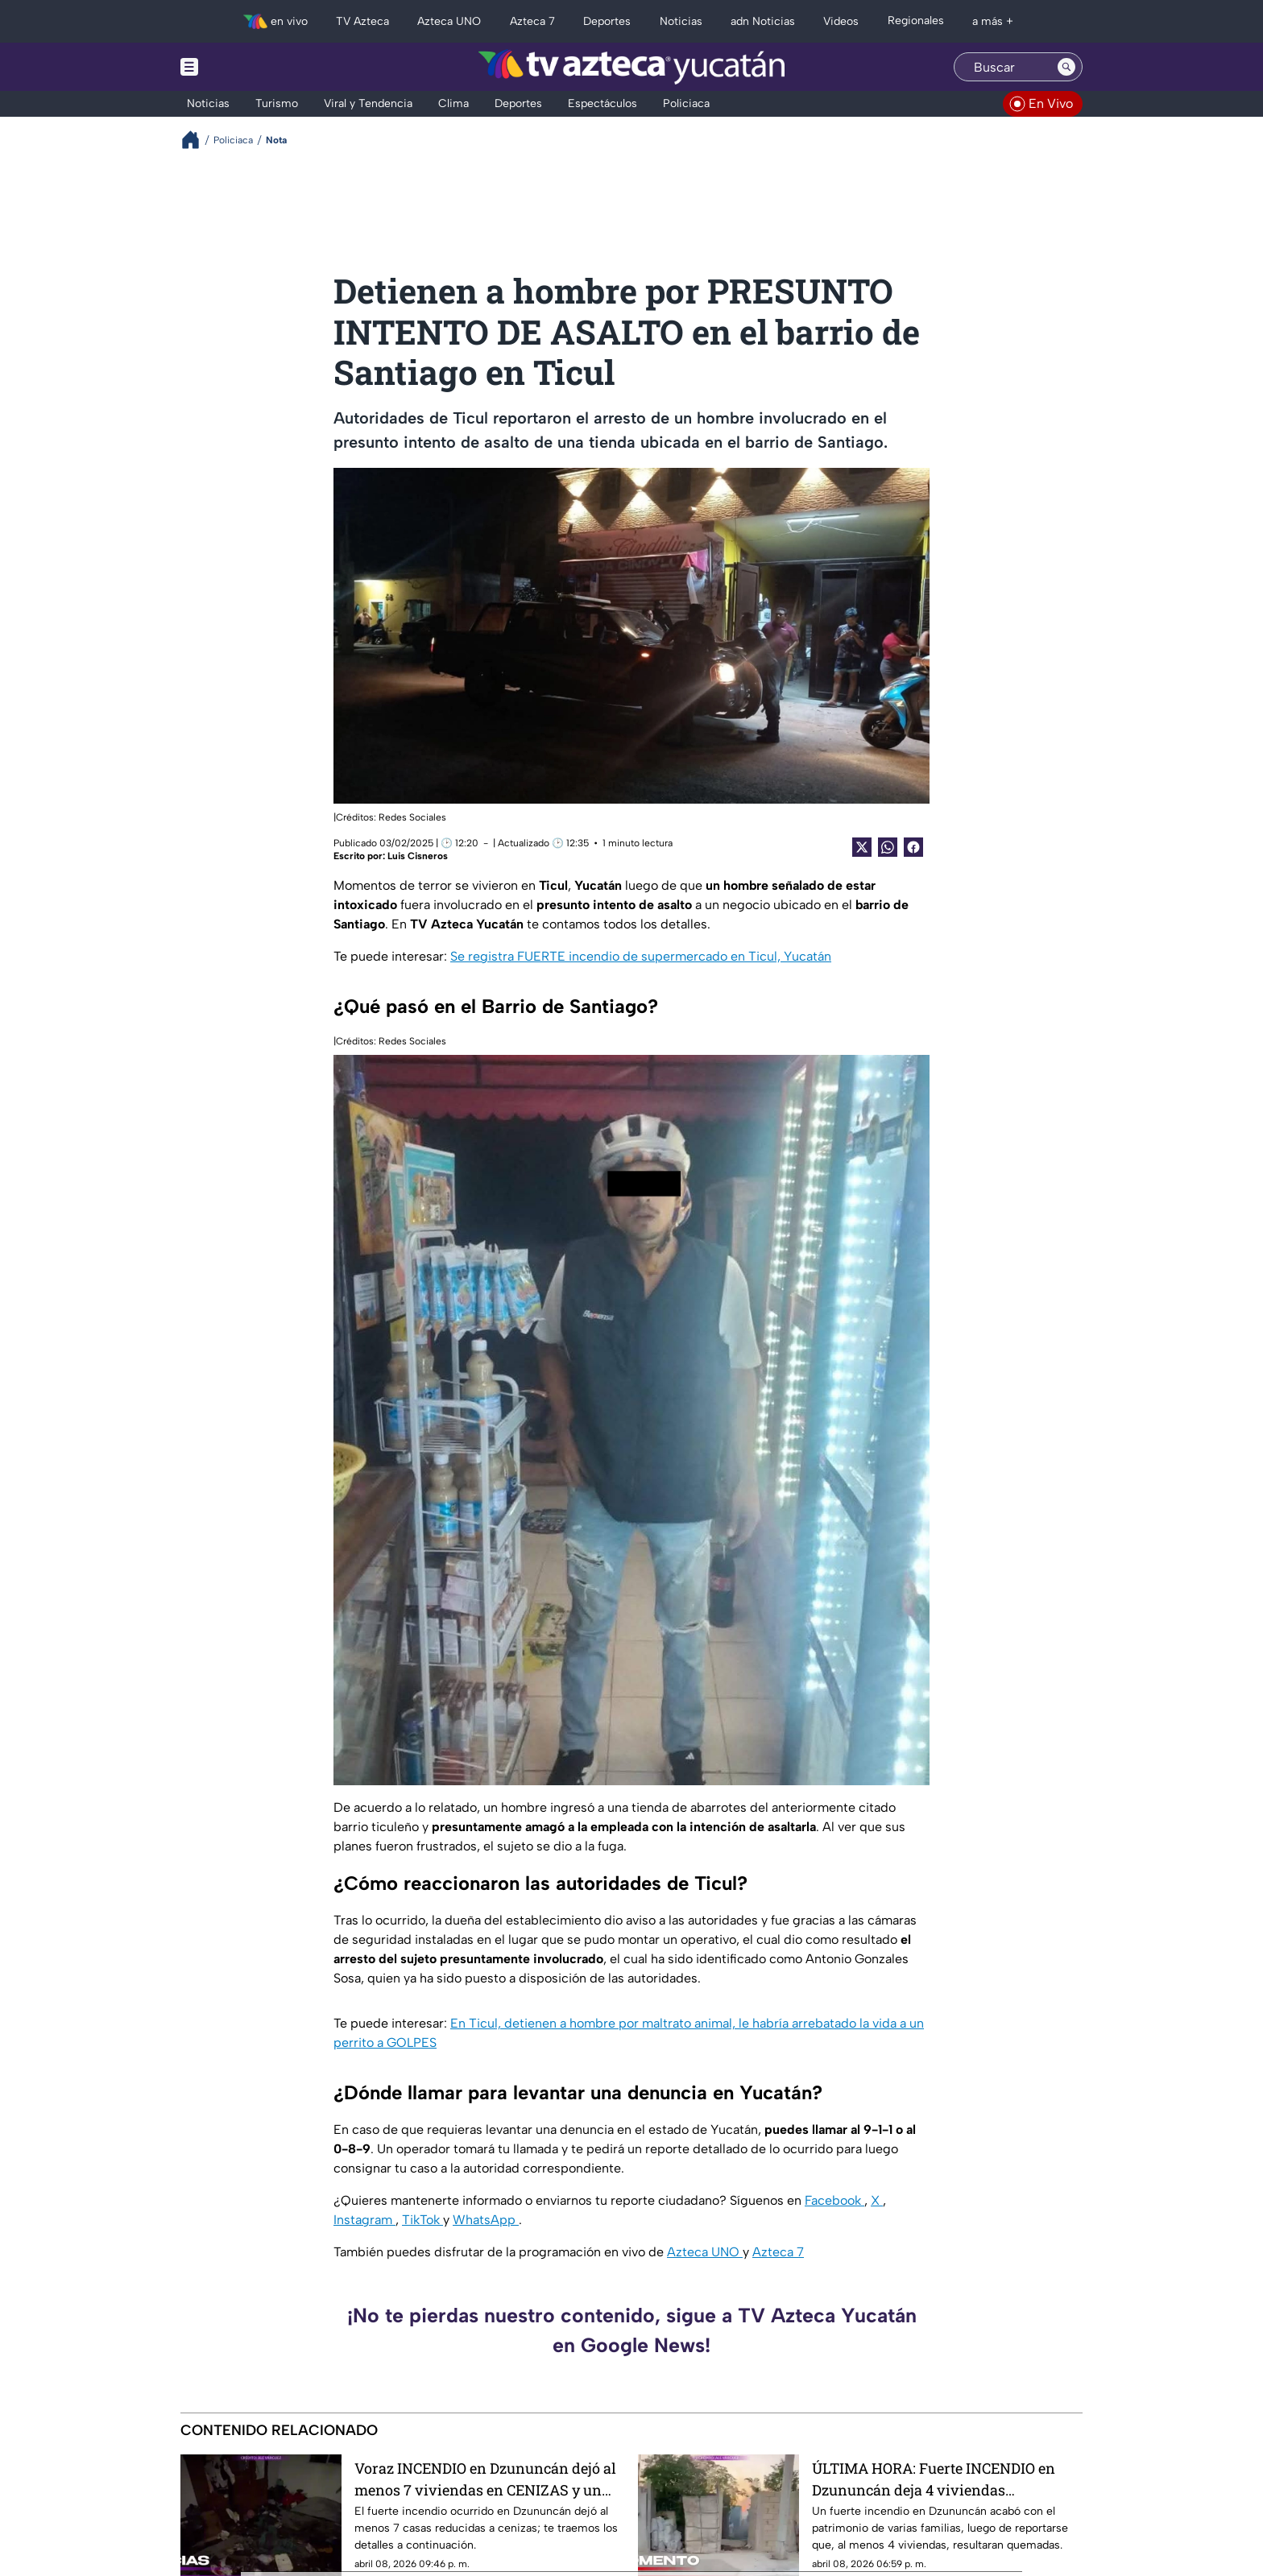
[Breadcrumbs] (196, 140)
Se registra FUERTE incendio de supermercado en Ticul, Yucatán (640, 956)
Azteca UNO (705, 2252)
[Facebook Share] (913, 847)
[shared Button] (887, 847)
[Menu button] (244, 67)
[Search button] (1066, 67)
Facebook (834, 2200)
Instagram (364, 2219)
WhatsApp (486, 2219)
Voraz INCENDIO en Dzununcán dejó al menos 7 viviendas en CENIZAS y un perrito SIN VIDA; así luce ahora (485, 2479)
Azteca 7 (778, 2252)
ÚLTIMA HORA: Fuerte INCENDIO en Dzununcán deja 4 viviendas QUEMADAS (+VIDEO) (933, 2479)
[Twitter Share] (862, 847)
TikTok (422, 2219)
